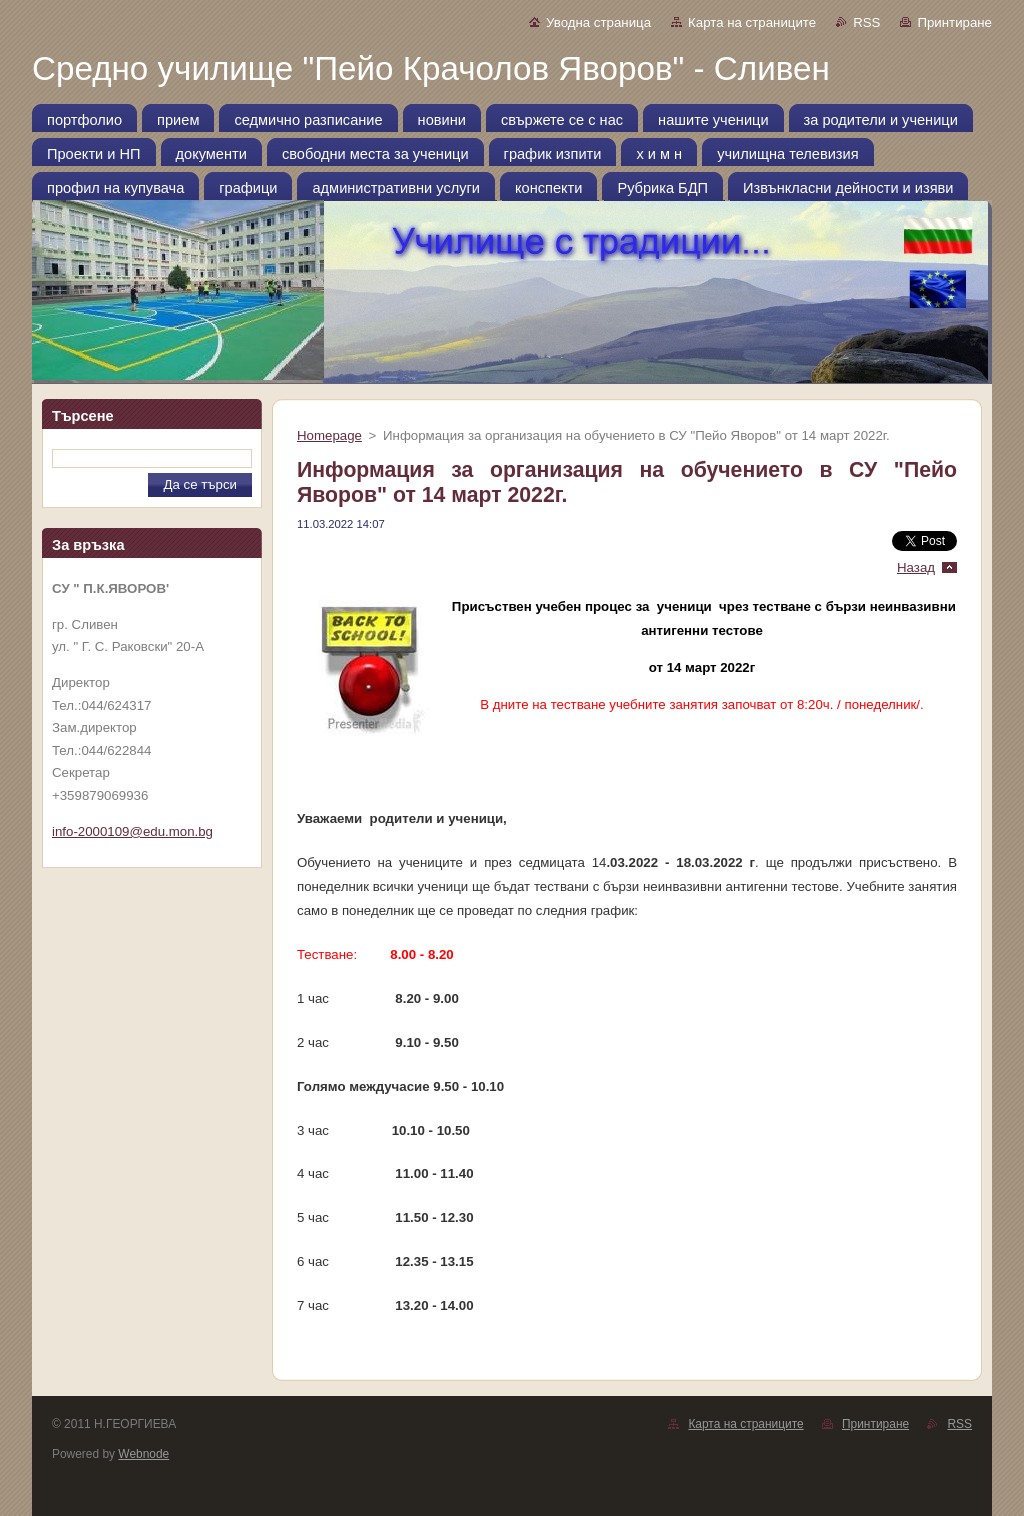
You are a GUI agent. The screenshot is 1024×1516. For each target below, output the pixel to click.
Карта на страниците (752, 22)
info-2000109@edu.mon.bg (132, 831)
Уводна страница (598, 22)
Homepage (329, 435)
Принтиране (954, 22)
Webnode (143, 1454)
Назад (916, 567)
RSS (866, 22)
